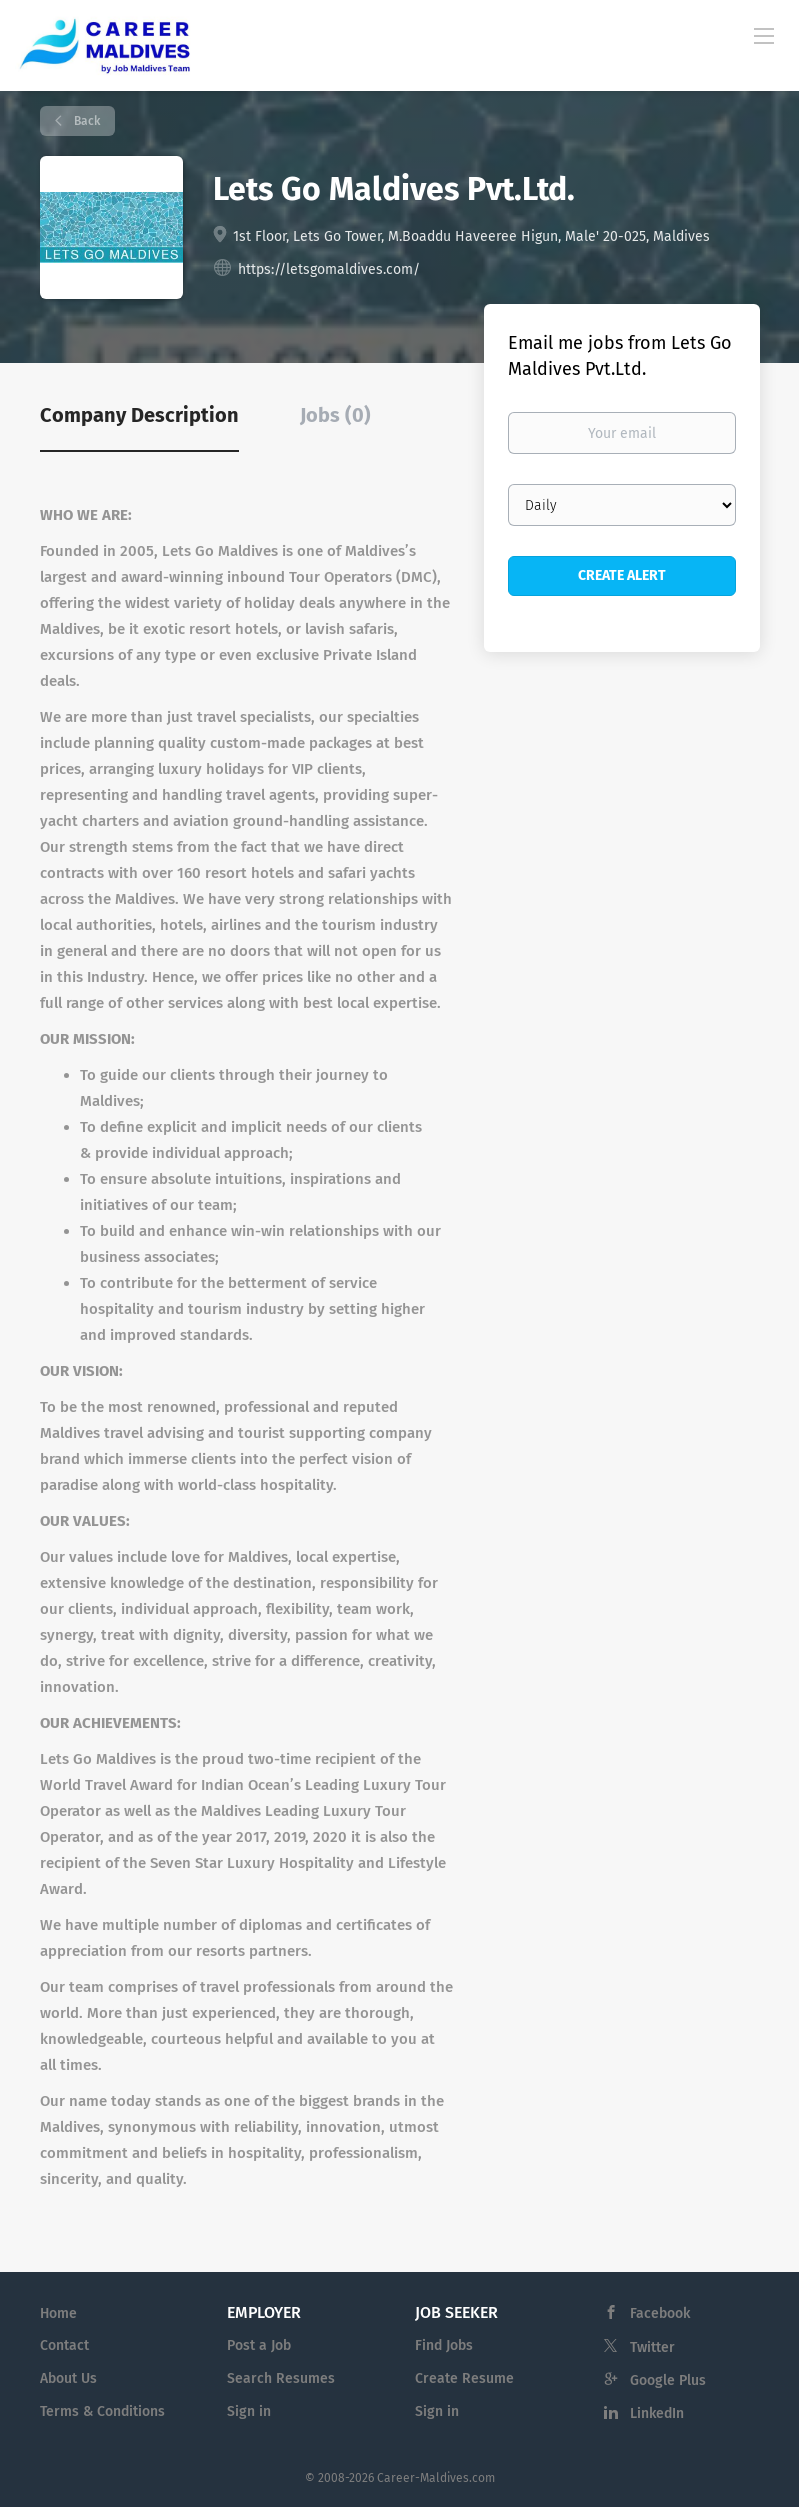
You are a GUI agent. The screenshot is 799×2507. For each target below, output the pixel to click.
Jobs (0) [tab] (335, 415)
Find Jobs (444, 2345)
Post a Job (259, 2345)
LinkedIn (657, 2413)
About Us (68, 2378)
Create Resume (464, 2378)
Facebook (660, 2313)
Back (85, 121)
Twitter (652, 2347)
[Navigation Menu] (764, 35)
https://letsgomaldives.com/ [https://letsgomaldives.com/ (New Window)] (329, 269)
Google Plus (668, 2380)
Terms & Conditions (102, 2411)
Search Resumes (281, 2378)
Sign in (249, 2411)
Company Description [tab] (139, 415)
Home (58, 2313)
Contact (64, 2345)
